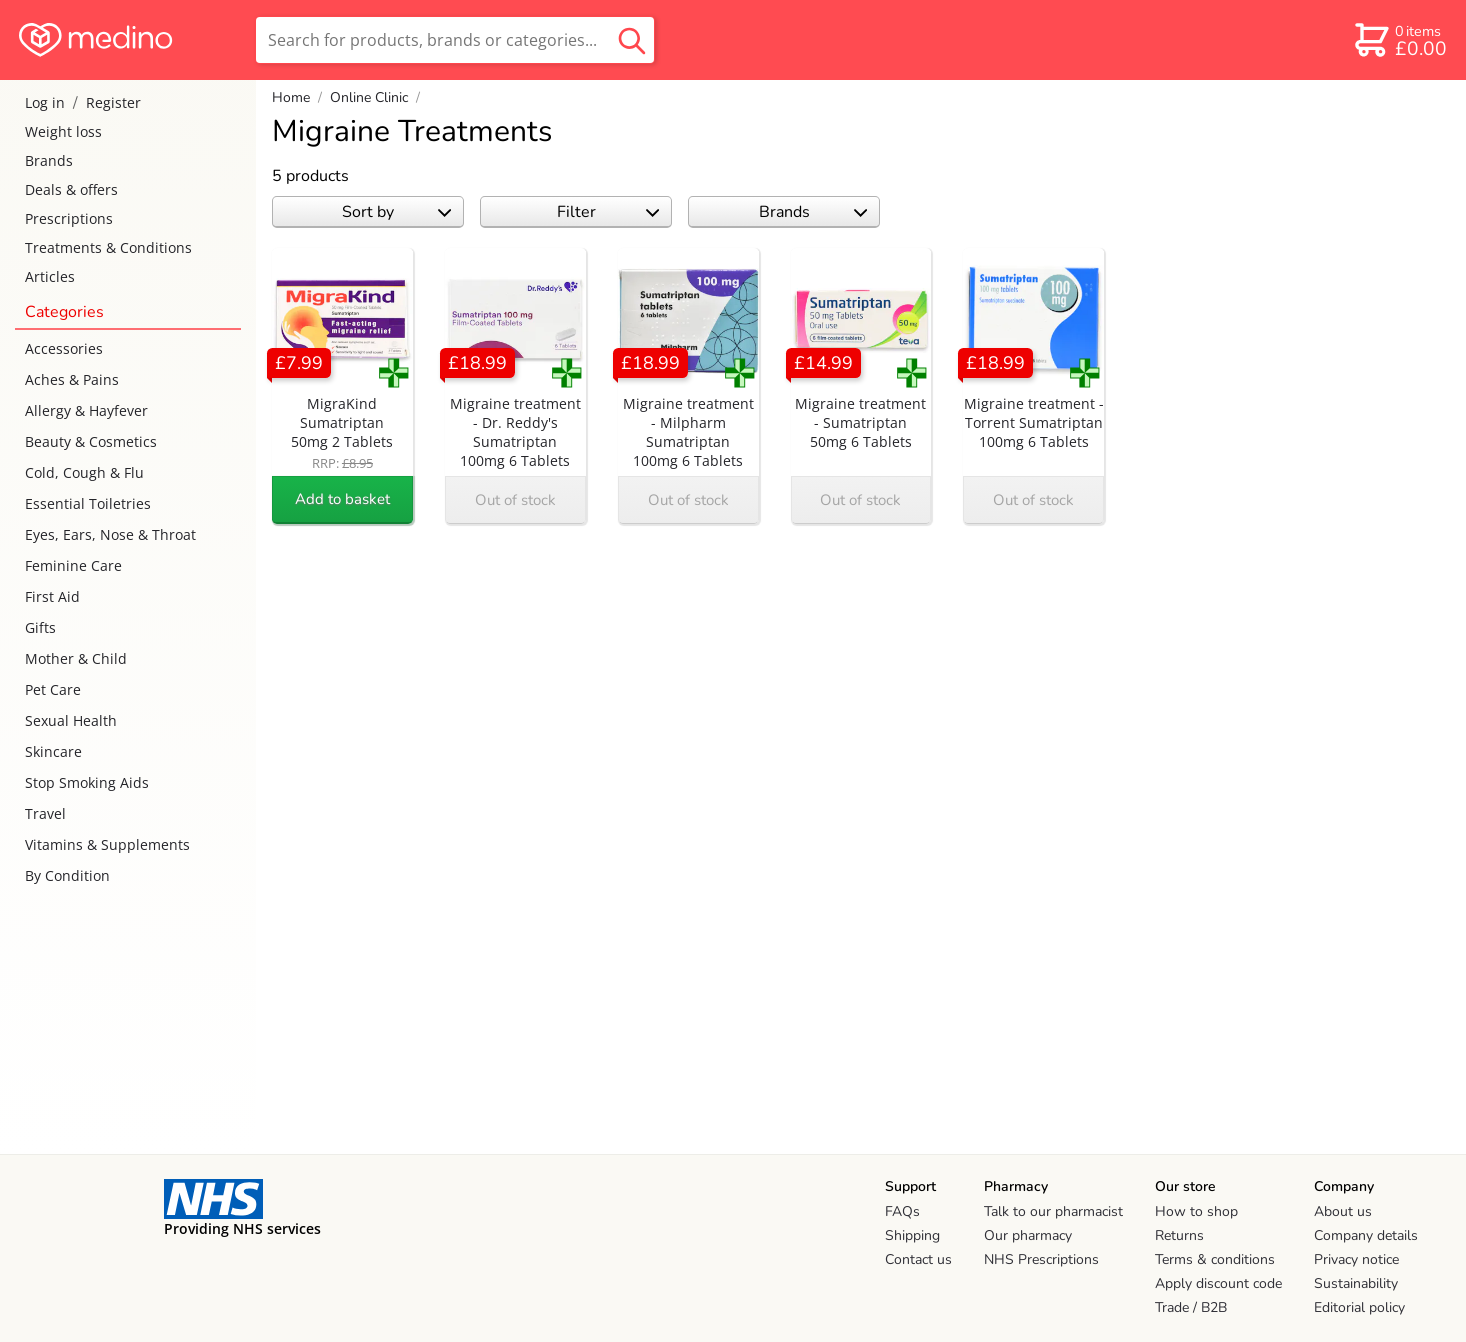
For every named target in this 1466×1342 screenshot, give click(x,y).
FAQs (902, 1211)
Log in (45, 102)
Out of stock (515, 500)
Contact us (918, 1259)
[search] (455, 40)
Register (113, 102)
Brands (49, 160)
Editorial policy (1359, 1307)
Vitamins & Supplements (107, 844)
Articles (50, 276)
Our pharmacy (1028, 1235)
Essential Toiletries (88, 503)
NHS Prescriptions (1041, 1259)
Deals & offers (71, 189)
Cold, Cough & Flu (84, 472)
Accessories (64, 348)
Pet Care (53, 689)
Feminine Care (73, 565)
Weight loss (63, 131)
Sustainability (1356, 1283)
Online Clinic (369, 97)
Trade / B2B (1191, 1307)
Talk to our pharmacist (1053, 1211)
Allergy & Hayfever (86, 410)
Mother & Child (76, 658)
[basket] (1399, 40)
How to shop (1196, 1211)
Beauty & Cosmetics (91, 441)
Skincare (53, 751)
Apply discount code (1218, 1283)
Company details (1366, 1235)
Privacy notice (1356, 1259)
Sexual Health (71, 720)
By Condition (67, 875)
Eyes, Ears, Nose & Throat (110, 534)
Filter (608, 212)
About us (1343, 1211)
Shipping (912, 1235)
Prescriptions (69, 218)
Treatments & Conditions (108, 247)
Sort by (396, 212)
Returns (1179, 1235)
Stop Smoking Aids (87, 782)
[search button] (632, 40)
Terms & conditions (1215, 1259)
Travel (45, 813)
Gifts (40, 627)
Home (291, 97)
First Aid (52, 596)
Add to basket (342, 499)
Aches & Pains (72, 379)
